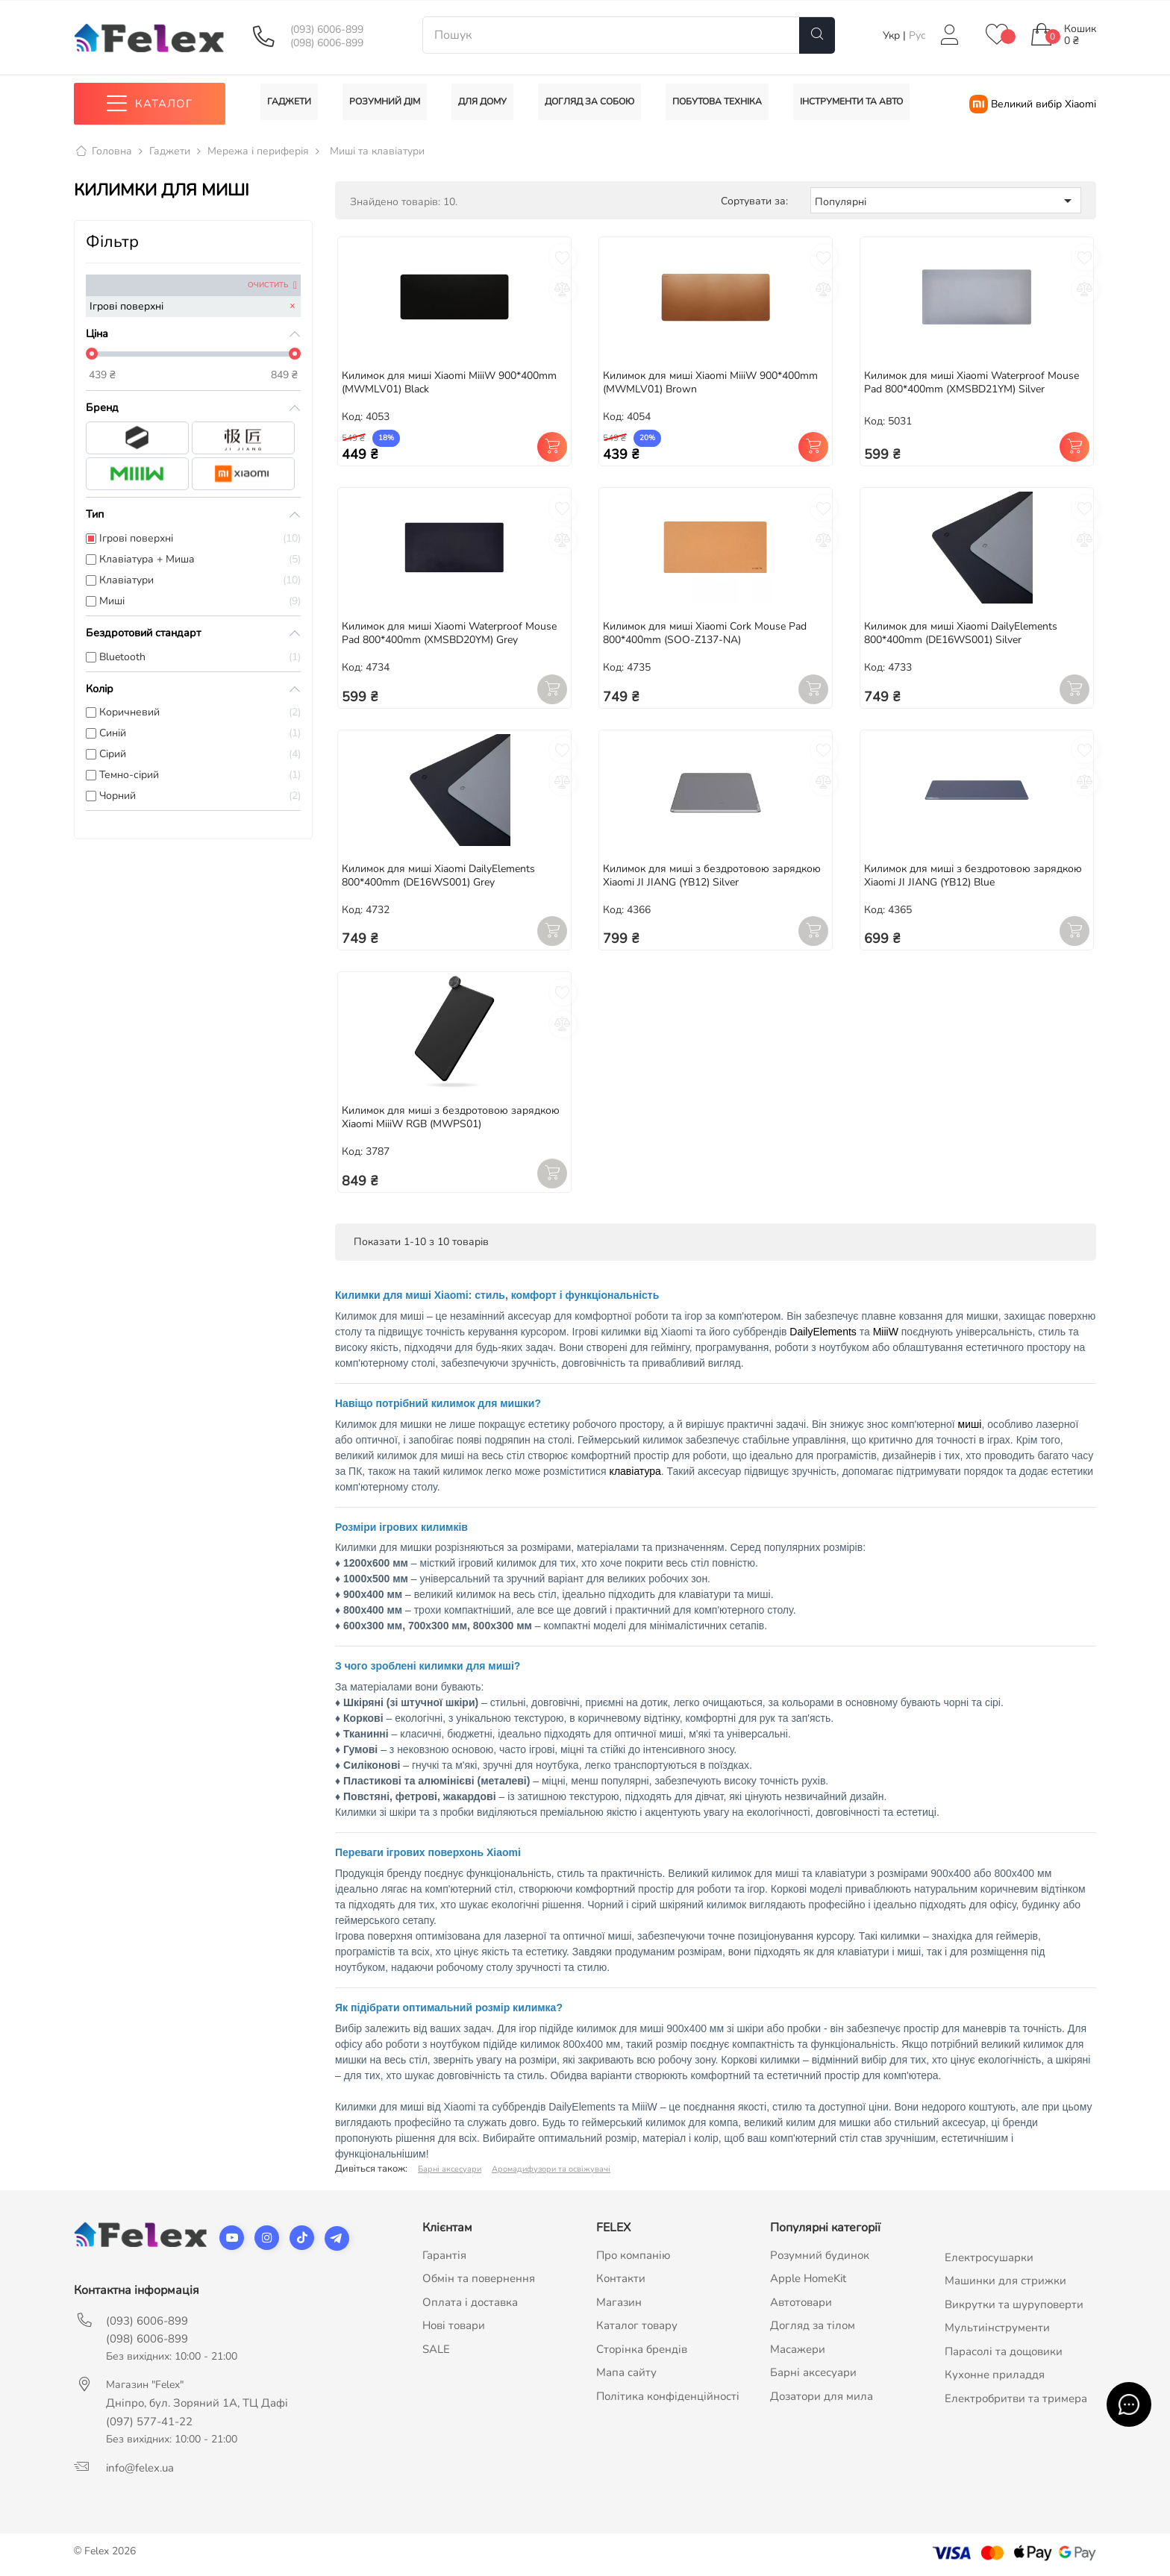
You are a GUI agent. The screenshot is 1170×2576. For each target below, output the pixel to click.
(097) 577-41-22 (149, 2421)
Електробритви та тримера (1016, 2398)
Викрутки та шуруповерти (1014, 2304)
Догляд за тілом (812, 2326)
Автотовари (801, 2302)
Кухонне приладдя (995, 2375)
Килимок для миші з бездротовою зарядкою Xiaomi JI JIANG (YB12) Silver (712, 875)
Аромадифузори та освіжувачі (551, 2169)
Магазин (619, 2302)
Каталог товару (637, 2326)
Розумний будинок (819, 2255)
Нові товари (453, 2326)
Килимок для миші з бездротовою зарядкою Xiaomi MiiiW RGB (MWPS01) (451, 1118)
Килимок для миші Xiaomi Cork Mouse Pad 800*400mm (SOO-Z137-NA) (705, 633)
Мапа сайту (626, 2373)
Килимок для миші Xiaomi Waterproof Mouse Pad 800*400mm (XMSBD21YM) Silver (971, 382)
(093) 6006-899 (326, 30)
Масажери (797, 2349)
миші (970, 1424)
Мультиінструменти (997, 2328)
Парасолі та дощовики (1004, 2351)
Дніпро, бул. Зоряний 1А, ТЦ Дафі (197, 2402)
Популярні (946, 201)
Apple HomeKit (808, 2279)
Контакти (620, 2279)
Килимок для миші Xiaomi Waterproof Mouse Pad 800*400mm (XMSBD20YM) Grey (449, 633)
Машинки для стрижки (1005, 2281)
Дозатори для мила (821, 2396)
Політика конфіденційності (667, 2396)
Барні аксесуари (449, 2169)
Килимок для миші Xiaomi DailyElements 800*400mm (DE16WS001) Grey (438, 875)
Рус (917, 35)
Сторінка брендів (641, 2349)
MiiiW (885, 1332)
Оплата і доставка (470, 2302)
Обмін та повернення (478, 2279)
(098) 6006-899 (326, 43)
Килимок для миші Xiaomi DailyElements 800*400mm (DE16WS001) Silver (960, 633)
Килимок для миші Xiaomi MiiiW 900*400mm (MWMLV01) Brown (710, 382)
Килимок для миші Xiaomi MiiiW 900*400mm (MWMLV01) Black (449, 382)
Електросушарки (989, 2257)
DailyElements (822, 1332)
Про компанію (633, 2255)
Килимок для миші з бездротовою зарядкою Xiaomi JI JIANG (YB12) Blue (973, 875)
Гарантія (444, 2255)
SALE (436, 2349)
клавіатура (635, 1471)
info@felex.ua (140, 2467)
